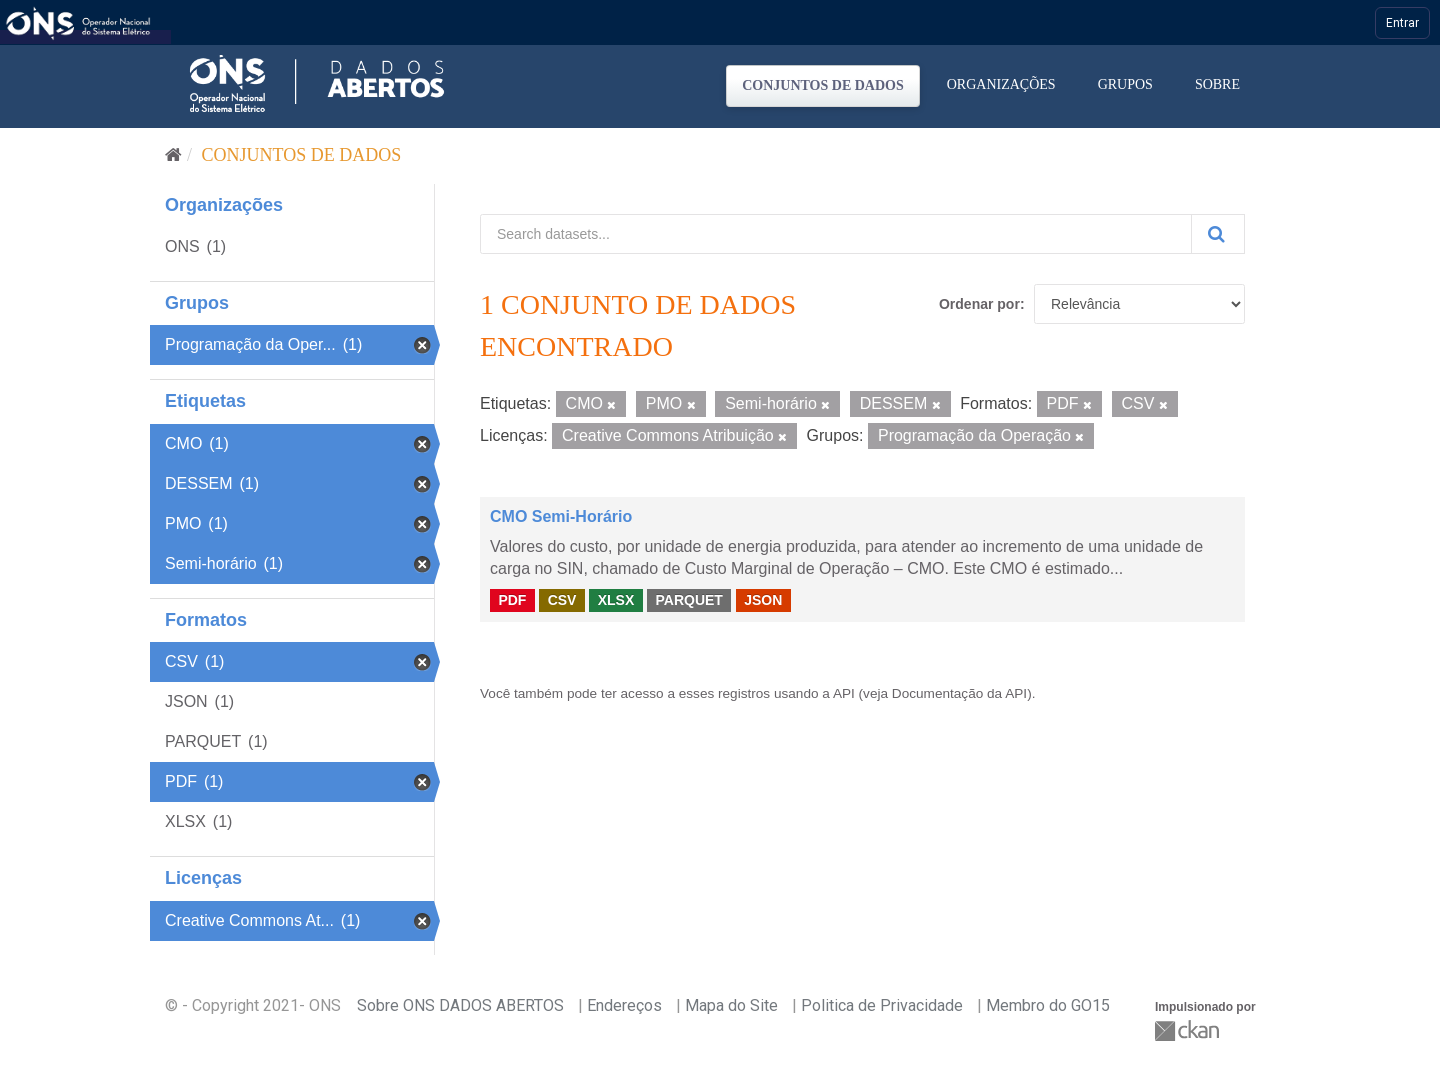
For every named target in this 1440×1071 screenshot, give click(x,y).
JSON (763, 600)
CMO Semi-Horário (561, 516)
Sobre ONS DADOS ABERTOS (460, 1005)
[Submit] (1218, 234)
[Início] (173, 155)
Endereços (624, 1005)
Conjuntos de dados (823, 85)
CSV (562, 600)
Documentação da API (959, 693)
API (844, 693)
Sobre (1217, 84)
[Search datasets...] (836, 234)
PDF (512, 600)
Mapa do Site (731, 1005)
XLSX (616, 600)
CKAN (1189, 1030)
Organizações (1001, 84)
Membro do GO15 (1048, 1005)
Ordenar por (979, 304)
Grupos (1125, 84)
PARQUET (688, 600)
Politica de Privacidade (882, 1005)
